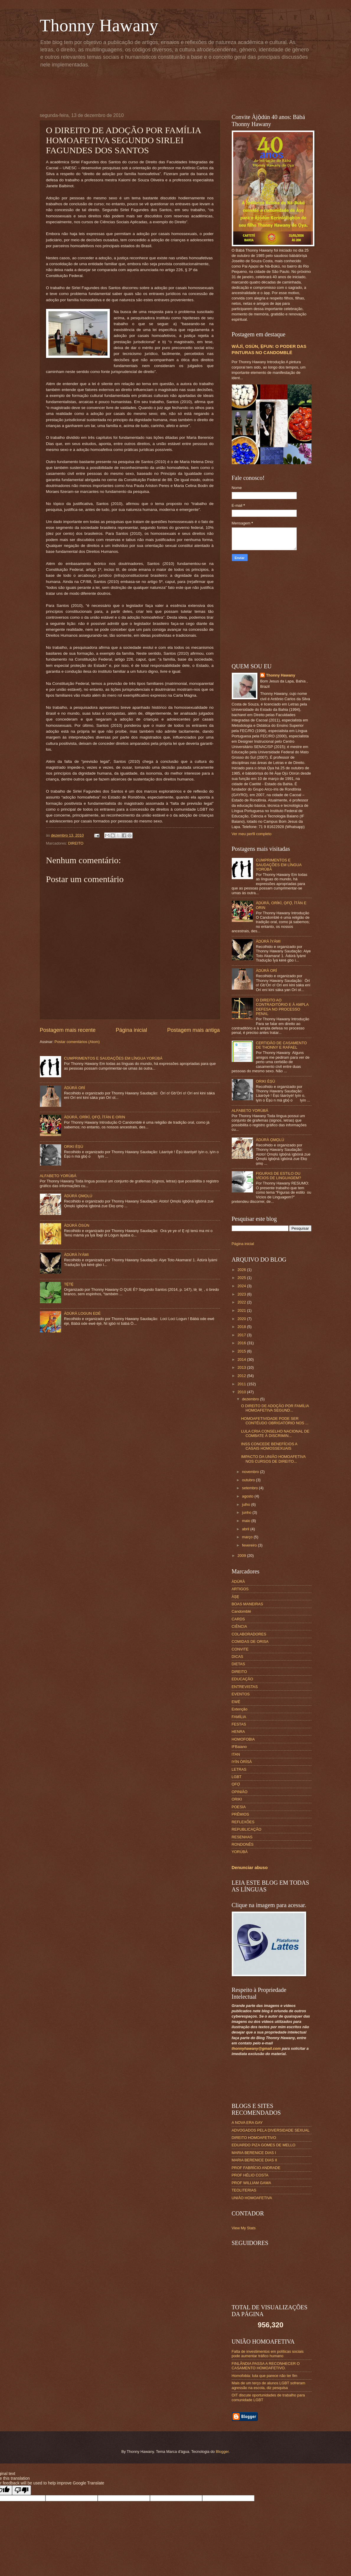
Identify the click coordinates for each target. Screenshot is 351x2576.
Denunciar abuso (250, 1867)
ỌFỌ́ (236, 1784)
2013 (242, 1367)
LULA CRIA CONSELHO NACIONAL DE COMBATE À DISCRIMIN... (275, 1433)
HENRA (238, 1731)
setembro (250, 1488)
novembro (251, 1471)
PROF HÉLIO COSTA (250, 2175)
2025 (242, 1277)
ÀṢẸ (235, 1596)
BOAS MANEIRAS (247, 1604)
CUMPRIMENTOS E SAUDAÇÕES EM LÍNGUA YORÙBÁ (113, 1058)
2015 (242, 1351)
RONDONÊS (243, 1844)
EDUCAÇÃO (242, 1679)
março (248, 1537)
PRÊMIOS (240, 1814)
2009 (242, 1555)
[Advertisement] (183, 89)
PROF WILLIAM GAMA (251, 2183)
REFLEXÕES (243, 1822)
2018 (242, 1326)
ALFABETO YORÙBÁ (58, 1176)
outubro (249, 1480)
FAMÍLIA (239, 1717)
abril (246, 1529)
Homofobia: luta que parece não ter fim (265, 2375)
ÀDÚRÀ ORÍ (74, 1088)
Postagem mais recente (68, 1030)
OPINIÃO (240, 1792)
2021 (242, 1310)
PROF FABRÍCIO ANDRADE (256, 2168)
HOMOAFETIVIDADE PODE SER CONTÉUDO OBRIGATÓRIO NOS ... (274, 1420)
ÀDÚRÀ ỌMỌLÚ (78, 1196)
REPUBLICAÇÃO (247, 1829)
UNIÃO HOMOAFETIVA (252, 2198)
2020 (242, 1318)
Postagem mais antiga (193, 1030)
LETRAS (239, 1769)
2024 (242, 1286)
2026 (242, 1269)
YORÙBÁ (240, 1852)
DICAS (237, 1656)
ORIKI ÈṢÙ (73, 1146)
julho (246, 1504)
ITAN (236, 1754)
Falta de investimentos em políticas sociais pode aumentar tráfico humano (268, 2353)
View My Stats (244, 2228)
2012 (242, 1375)
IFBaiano (239, 1746)
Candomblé (241, 1611)
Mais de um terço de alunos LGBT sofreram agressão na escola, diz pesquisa (269, 2385)
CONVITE (240, 1649)
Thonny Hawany (99, 25)
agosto (248, 1496)
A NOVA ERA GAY (247, 2122)
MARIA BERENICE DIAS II (254, 2160)
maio (246, 1520)
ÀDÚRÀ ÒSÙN (76, 1225)
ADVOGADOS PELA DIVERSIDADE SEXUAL (271, 2130)
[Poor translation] (21, 2490)
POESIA (239, 1807)
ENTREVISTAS (245, 1686)
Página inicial (131, 1030)
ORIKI (237, 1799)
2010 (242, 1392)
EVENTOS (241, 1694)
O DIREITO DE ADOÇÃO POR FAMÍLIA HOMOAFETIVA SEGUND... (275, 1408)
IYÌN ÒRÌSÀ (242, 1761)
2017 (242, 1335)
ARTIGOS (240, 1589)
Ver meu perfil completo (252, 834)
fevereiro (250, 1545)
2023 (242, 1294)
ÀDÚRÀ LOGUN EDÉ (82, 1313)
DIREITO (76, 843)
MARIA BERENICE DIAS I (254, 2152)
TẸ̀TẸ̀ (69, 1284)
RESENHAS (242, 1837)
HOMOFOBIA (243, 1739)
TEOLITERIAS (244, 2190)
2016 (242, 1343)
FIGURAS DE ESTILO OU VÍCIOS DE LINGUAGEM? (278, 1175)
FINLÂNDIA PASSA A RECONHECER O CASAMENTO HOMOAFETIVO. (266, 2365)
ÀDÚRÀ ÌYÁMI (76, 1254)
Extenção (240, 1709)
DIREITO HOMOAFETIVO (254, 2137)
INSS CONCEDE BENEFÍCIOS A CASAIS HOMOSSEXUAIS (269, 1446)
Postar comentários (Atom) (77, 1041)
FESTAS (239, 1724)
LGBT (237, 1777)
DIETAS (238, 1664)
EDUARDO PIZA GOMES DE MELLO (264, 2145)
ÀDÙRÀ (238, 1581)
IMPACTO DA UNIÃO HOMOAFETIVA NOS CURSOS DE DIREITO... (273, 1458)
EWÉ (236, 1702)
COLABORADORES (249, 1634)
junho (247, 1512)
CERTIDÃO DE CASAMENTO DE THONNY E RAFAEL (281, 1045)
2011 (242, 1384)
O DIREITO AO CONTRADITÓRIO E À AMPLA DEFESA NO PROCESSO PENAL (282, 1007)
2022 (242, 1302)
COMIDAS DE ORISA (250, 1641)
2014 (242, 1359)
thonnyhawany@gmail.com (256, 2048)
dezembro (251, 1399)
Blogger (222, 2451)
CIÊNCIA (239, 1626)
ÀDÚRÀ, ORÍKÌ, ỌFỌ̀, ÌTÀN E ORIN (94, 1117)
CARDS (238, 1619)
